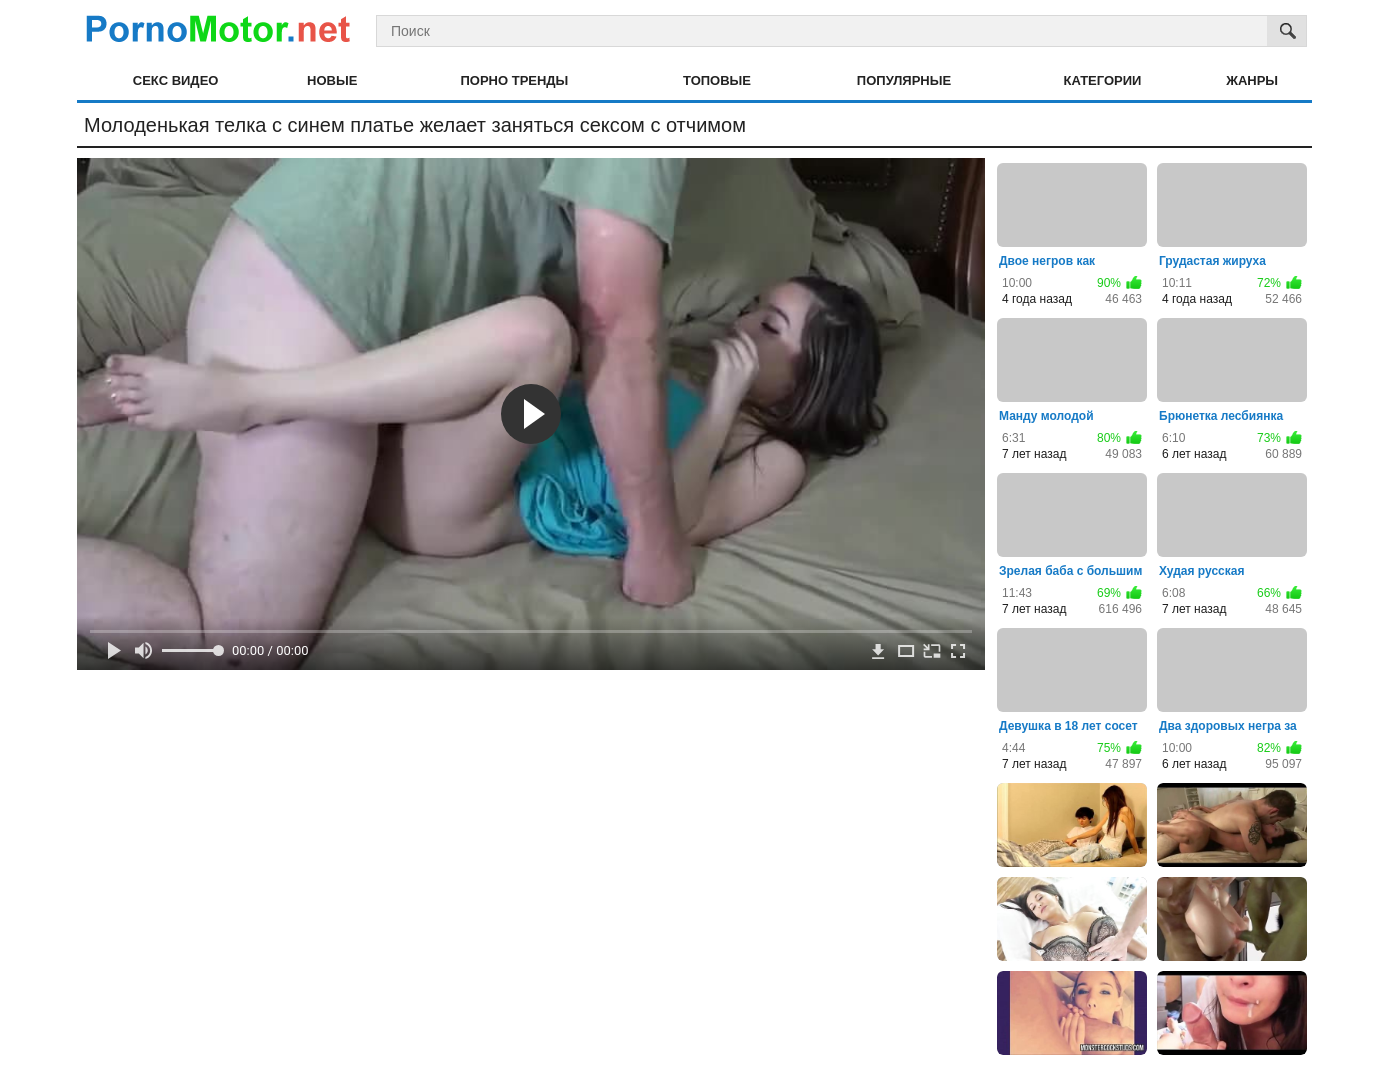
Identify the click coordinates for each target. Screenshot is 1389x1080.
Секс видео (176, 80)
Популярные (904, 80)
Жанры (1252, 80)
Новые (332, 80)
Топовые (717, 80)
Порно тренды (514, 80)
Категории (1103, 80)
